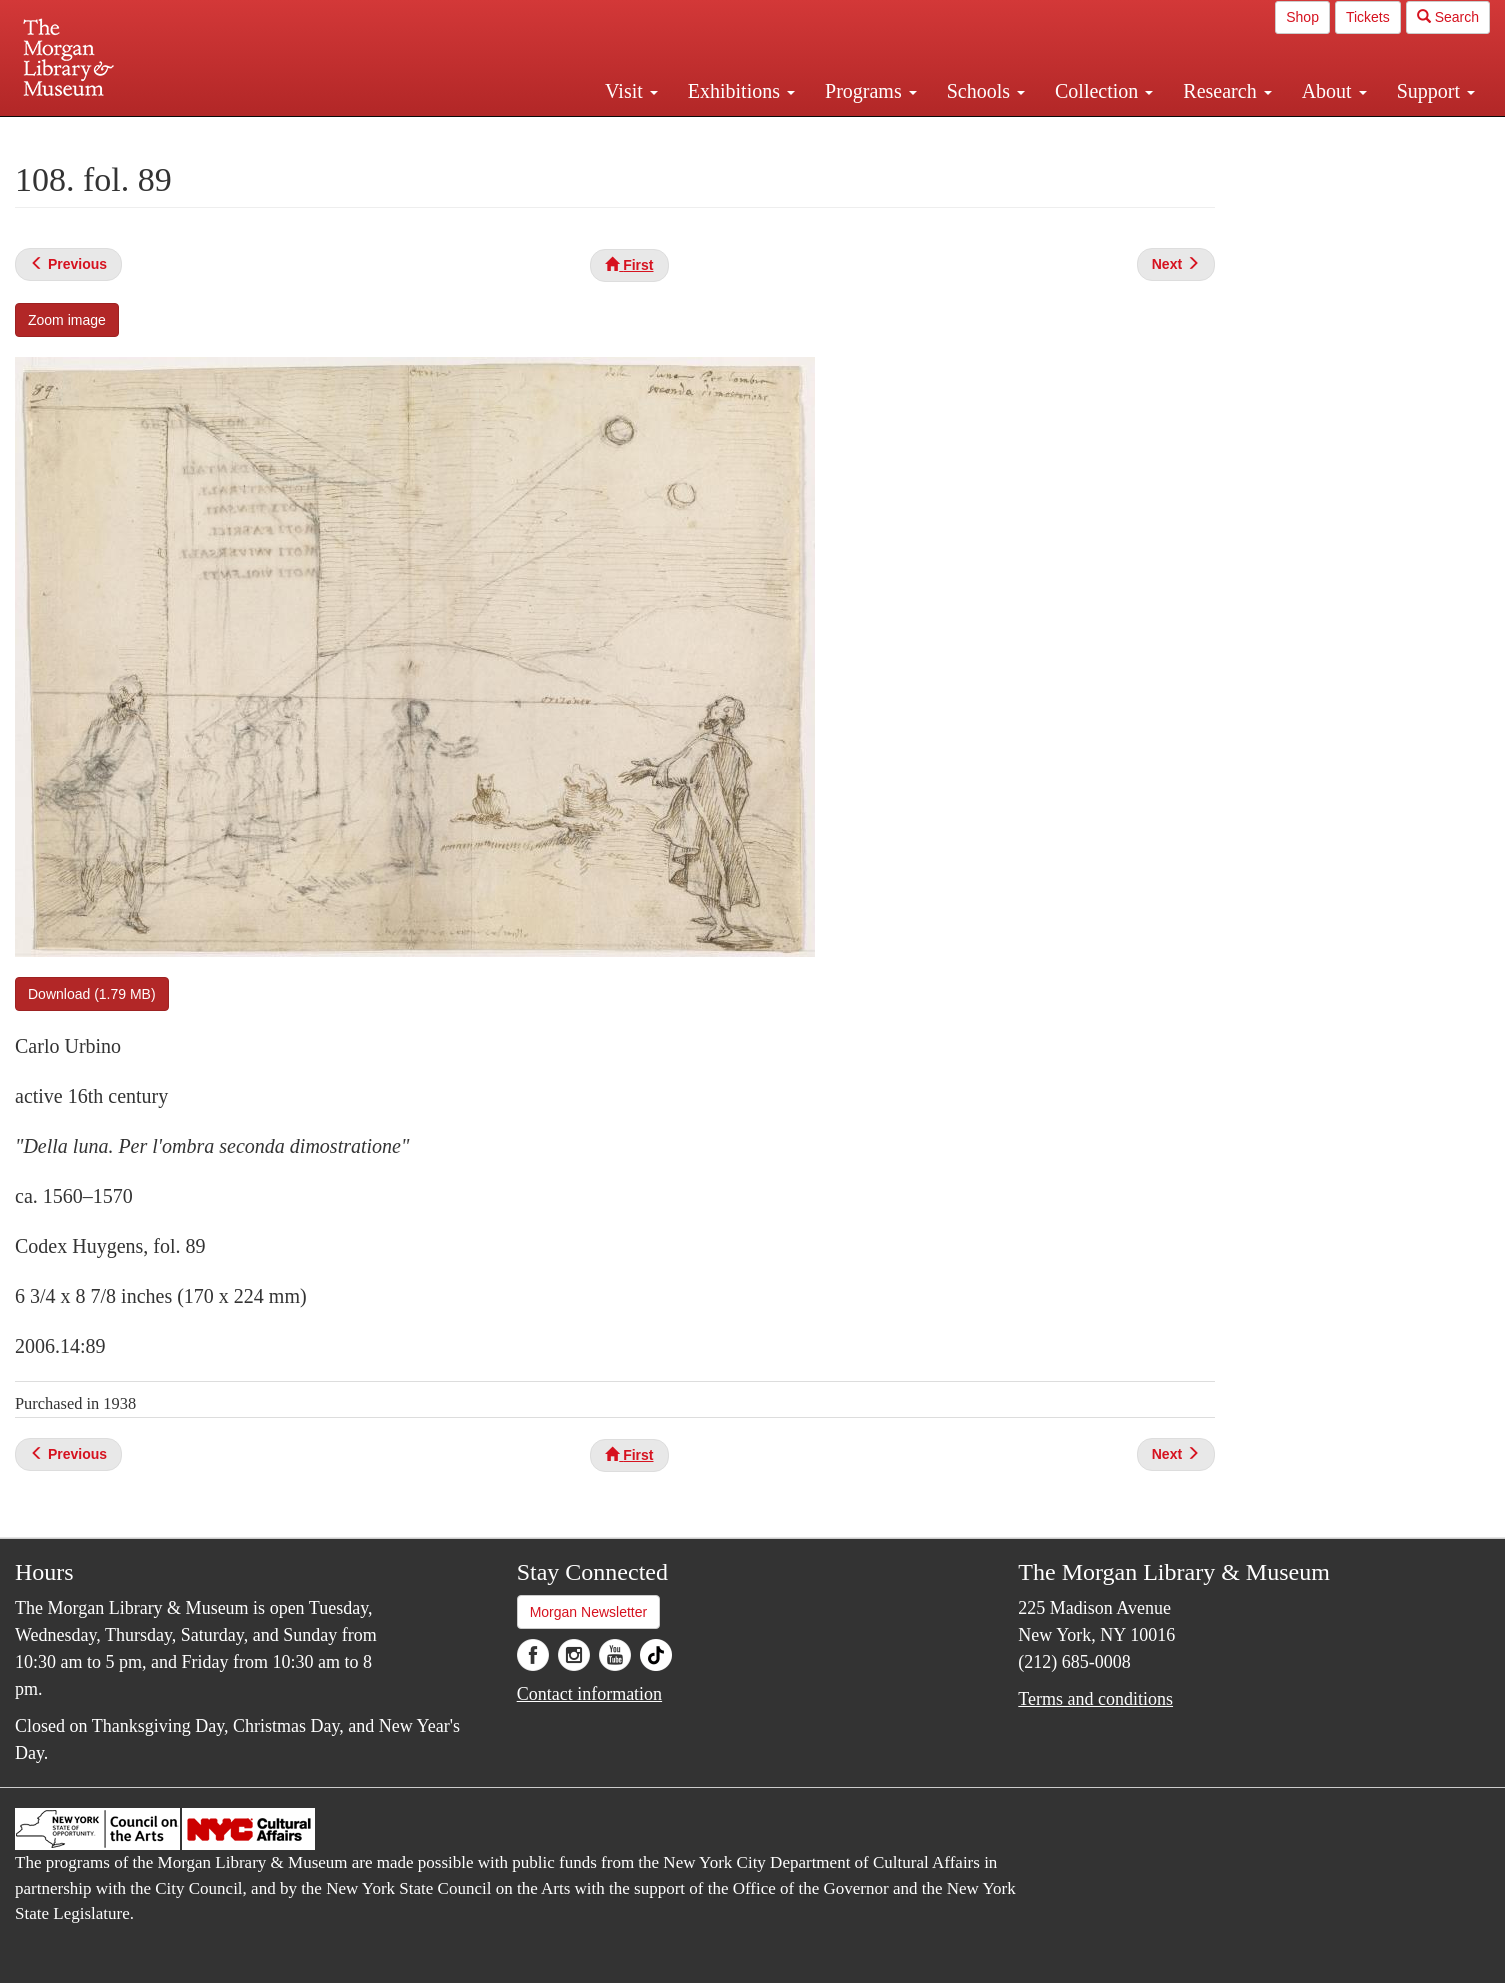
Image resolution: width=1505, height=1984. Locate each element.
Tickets (1368, 17)
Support (1436, 91)
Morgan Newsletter (589, 1612)
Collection (1104, 91)
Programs (871, 91)
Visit (631, 91)
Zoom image (67, 320)
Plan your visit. (515, 134)
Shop (1302, 17)
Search (1448, 17)
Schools (986, 91)
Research (1227, 91)
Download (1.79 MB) (92, 994)
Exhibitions (741, 91)
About (1334, 91)
